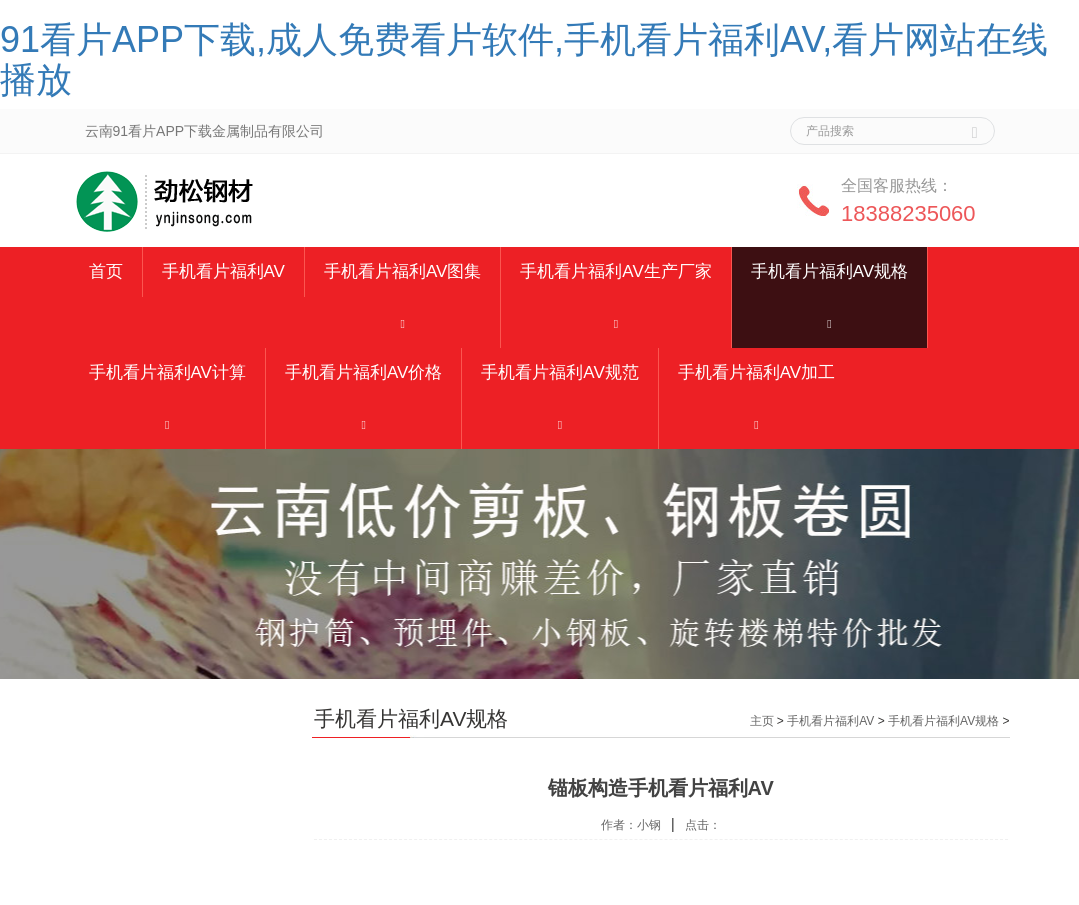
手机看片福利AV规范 (559, 372)
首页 (106, 271)
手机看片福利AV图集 (402, 271)
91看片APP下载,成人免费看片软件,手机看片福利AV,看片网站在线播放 (524, 59)
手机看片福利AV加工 (756, 372)
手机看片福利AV (223, 271)
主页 (762, 721)
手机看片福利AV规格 (829, 271)
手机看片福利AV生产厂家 (615, 271)
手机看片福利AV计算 (167, 372)
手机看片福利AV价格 (363, 372)
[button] (402, 322)
